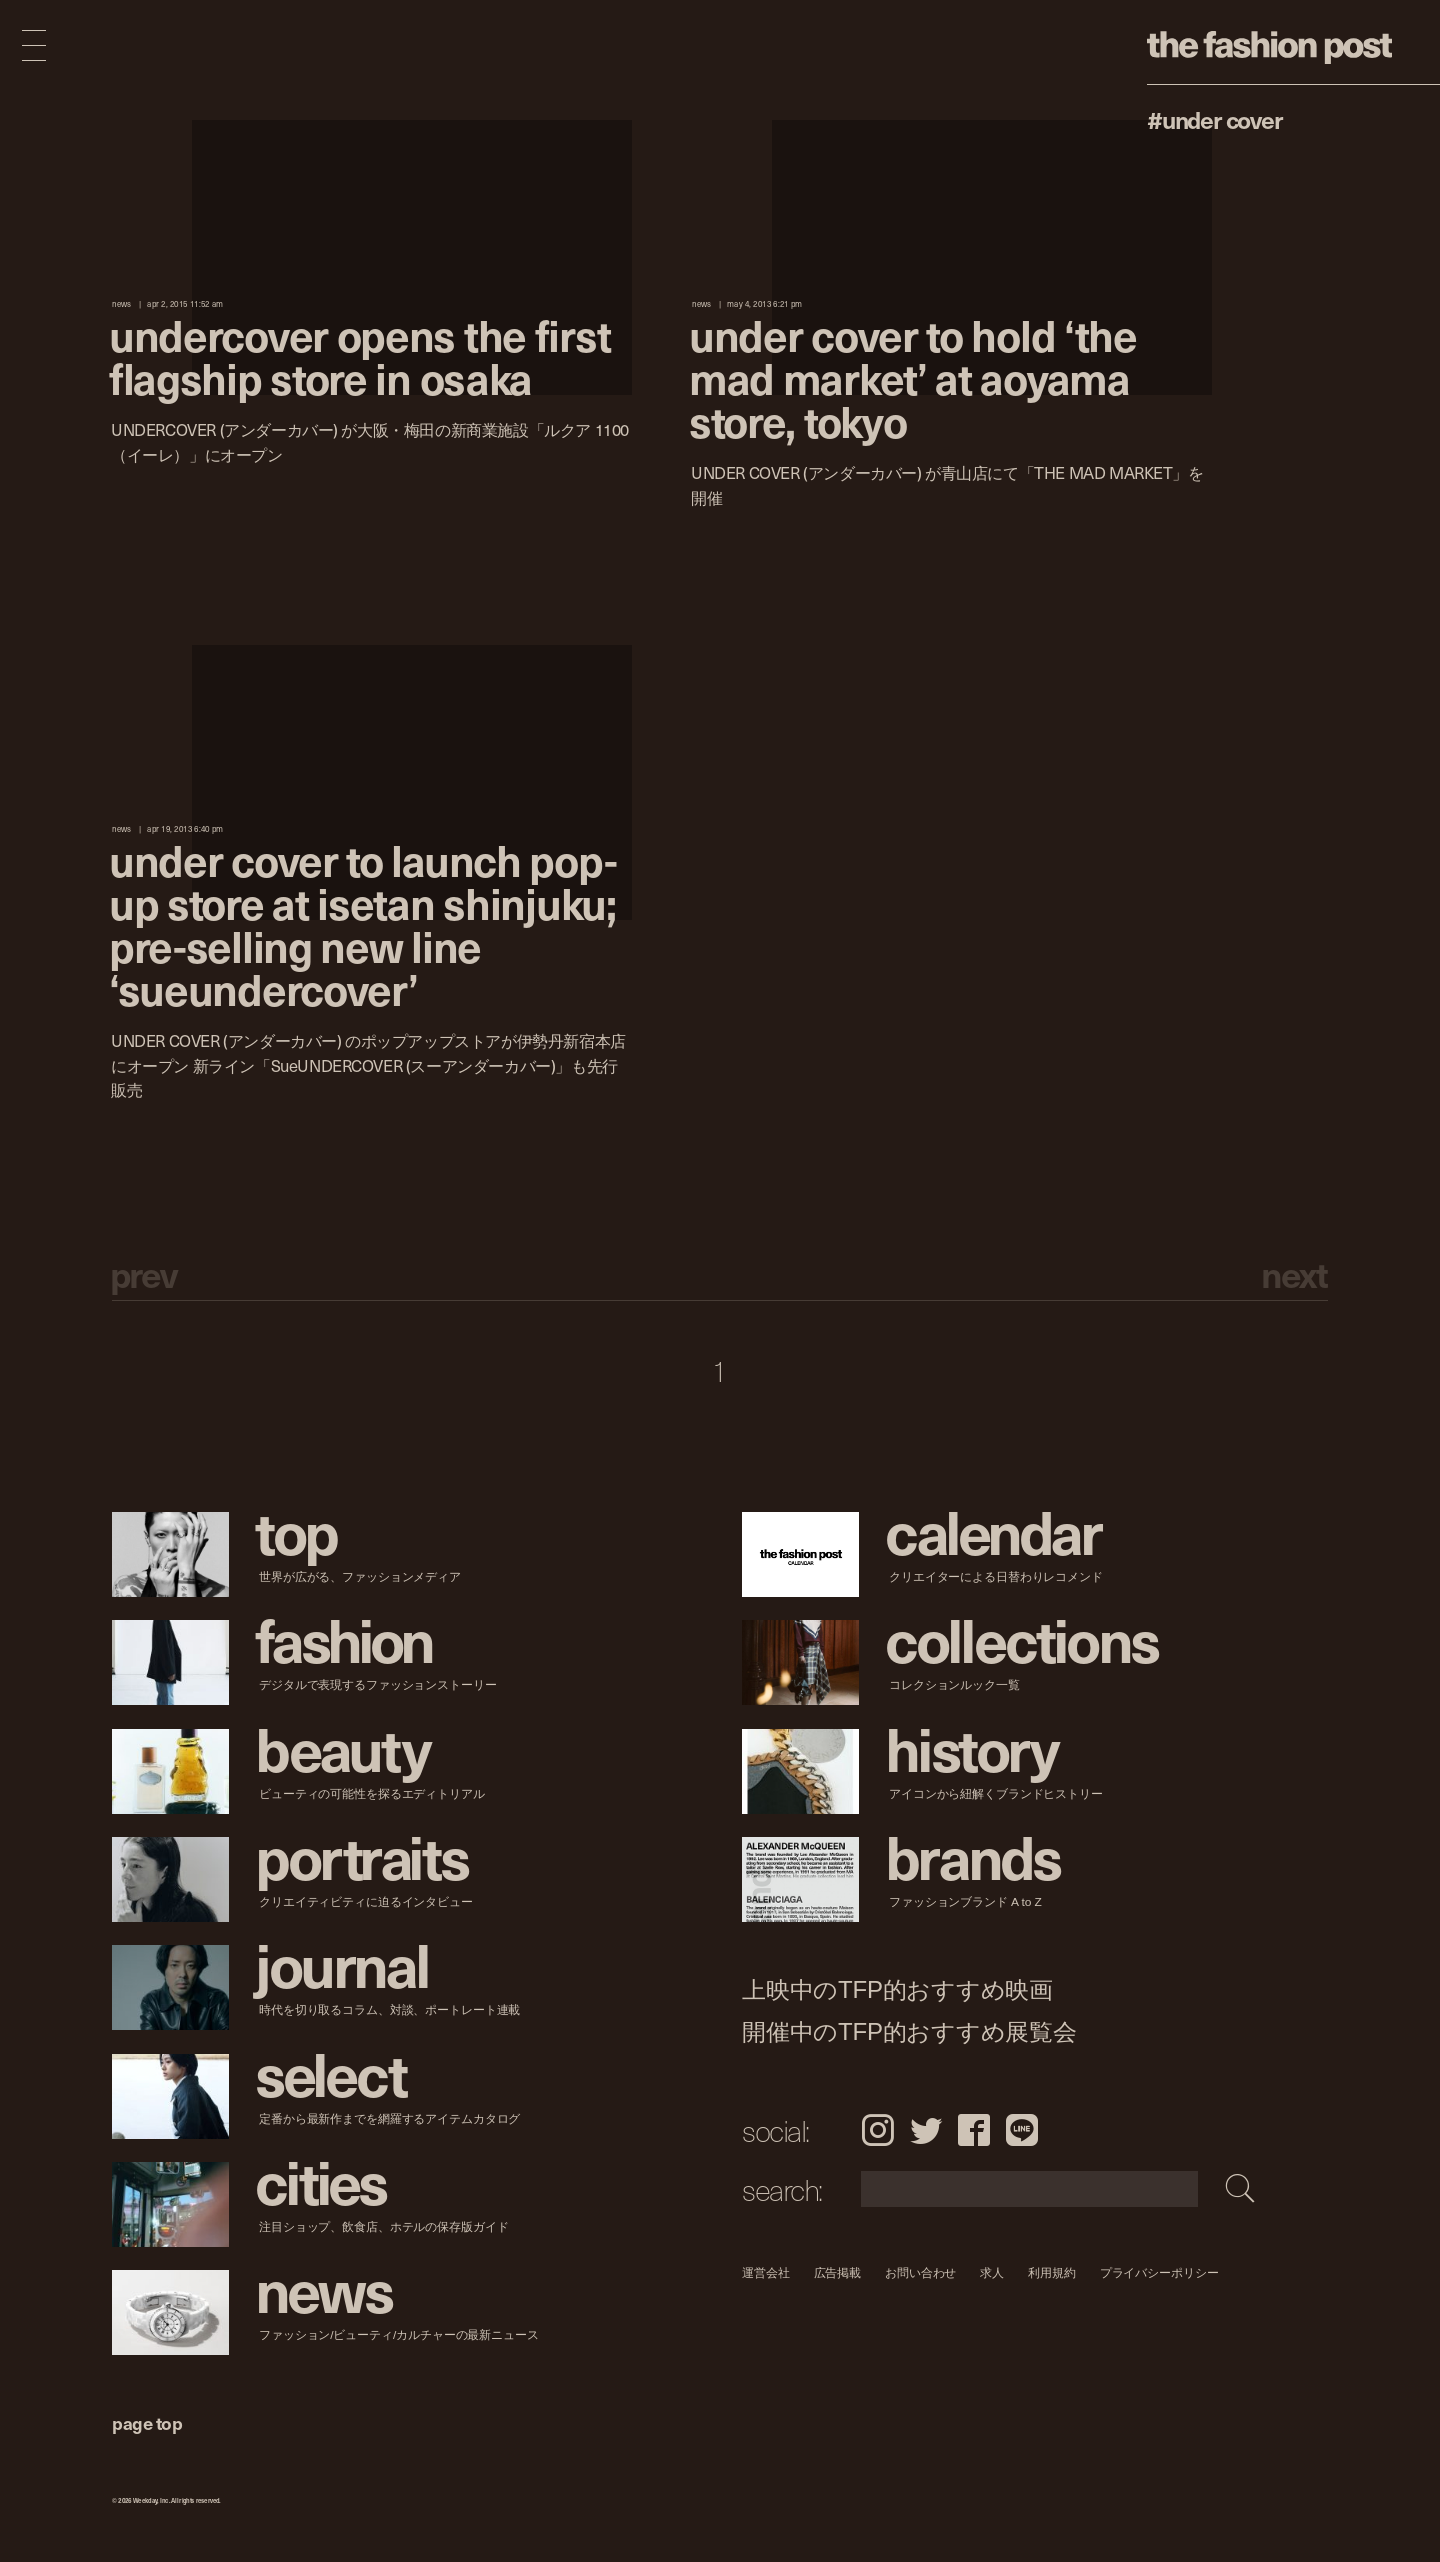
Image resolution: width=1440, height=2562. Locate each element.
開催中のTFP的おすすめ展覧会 (909, 2032)
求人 (993, 2272)
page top (147, 2422)
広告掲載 (838, 2272)
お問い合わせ (920, 2272)
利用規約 (1052, 2272)
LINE (1022, 2130)
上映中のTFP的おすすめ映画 (897, 1990)
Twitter (926, 2130)
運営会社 (766, 2272)
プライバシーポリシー (1159, 2272)
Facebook (974, 2130)
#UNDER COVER (1214, 119)
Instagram (877, 2130)
